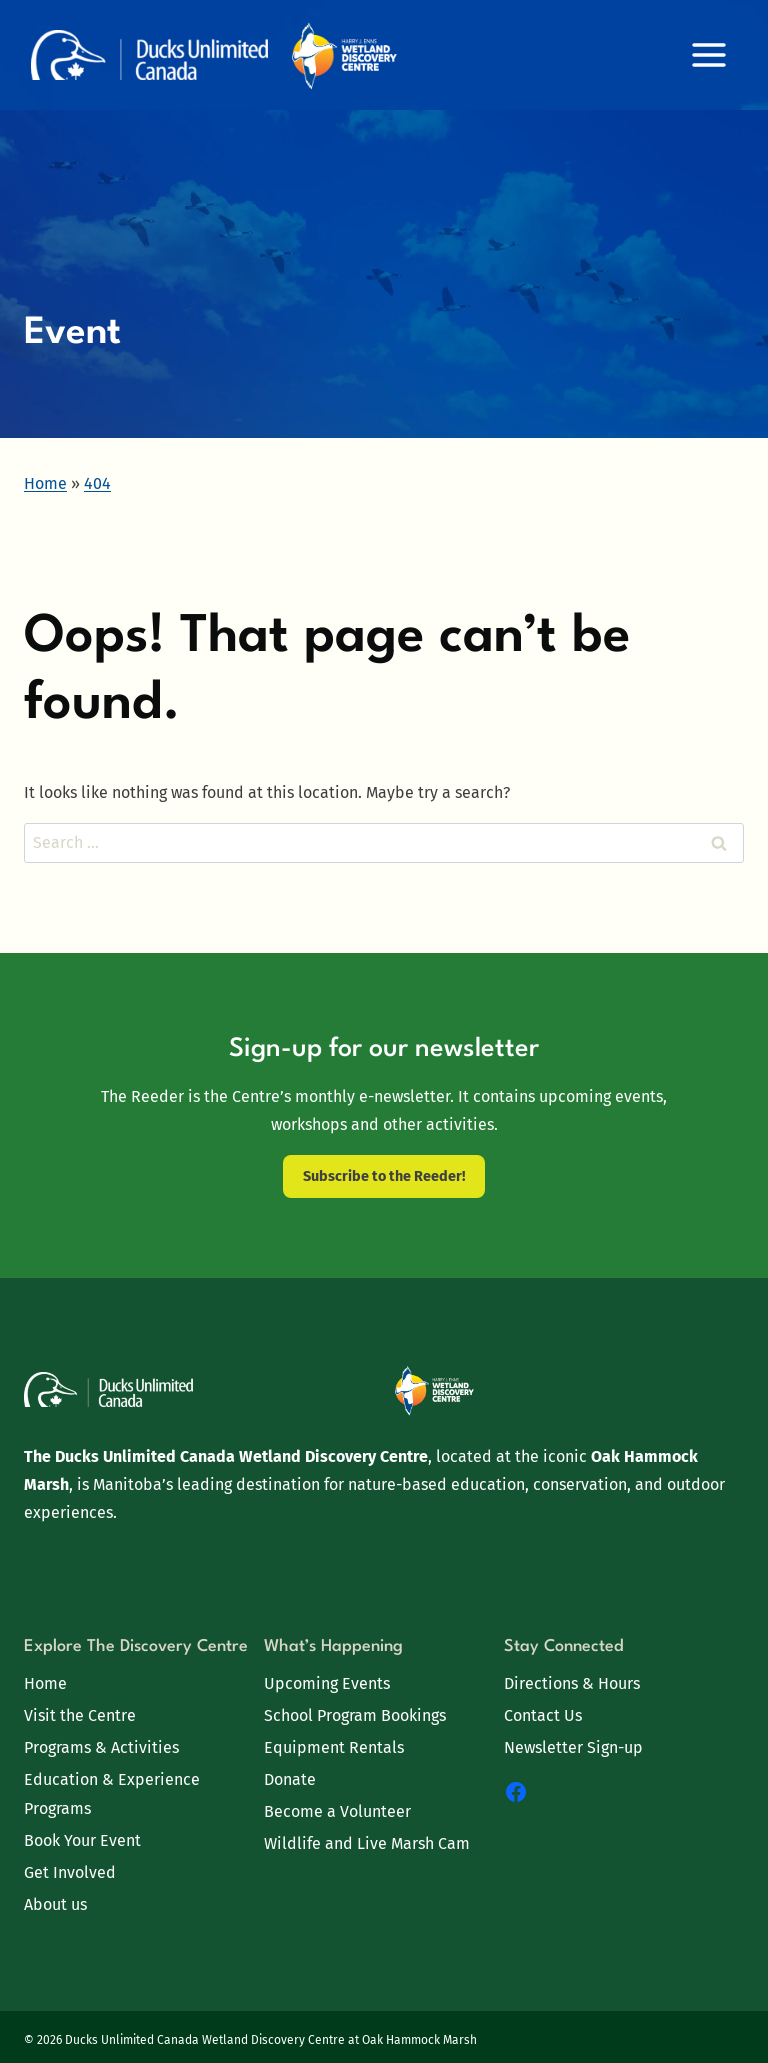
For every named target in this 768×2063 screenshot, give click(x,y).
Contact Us (543, 1715)
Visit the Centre (80, 1715)
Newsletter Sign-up (573, 1747)
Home (45, 1683)
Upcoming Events (327, 1683)
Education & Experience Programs (112, 1794)
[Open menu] (708, 54)
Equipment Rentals (334, 1747)
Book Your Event (82, 1840)
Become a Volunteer (337, 1811)
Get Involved (70, 1872)
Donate (290, 1779)
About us (55, 1904)
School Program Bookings (355, 1715)
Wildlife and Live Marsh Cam (367, 1843)
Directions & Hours (572, 1683)
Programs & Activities (101, 1747)
